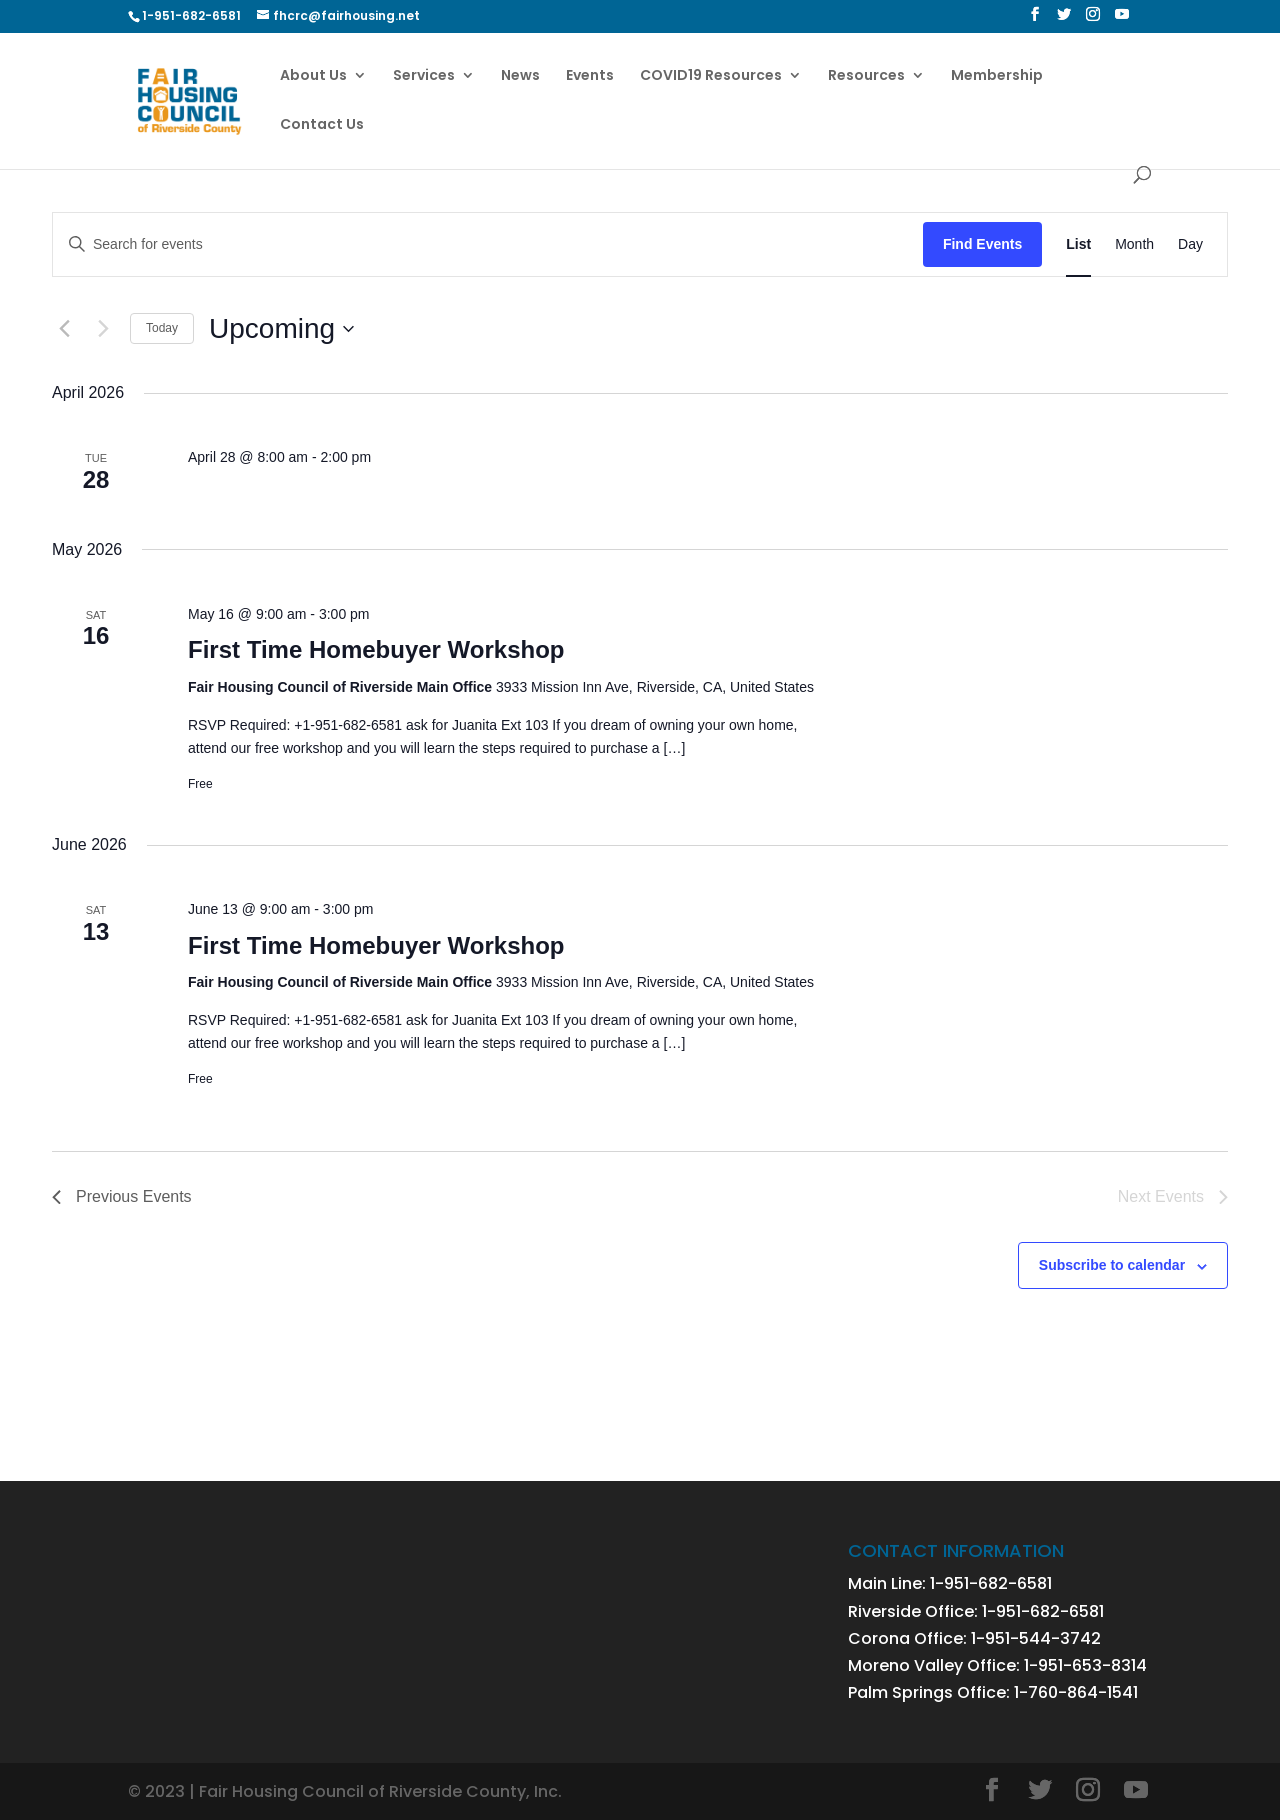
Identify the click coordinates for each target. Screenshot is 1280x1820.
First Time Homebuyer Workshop (376, 649)
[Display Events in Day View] (1190, 244)
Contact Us (322, 125)
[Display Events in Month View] (1134, 244)
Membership (997, 76)
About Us (313, 76)
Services (424, 76)
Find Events (982, 244)
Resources (866, 76)
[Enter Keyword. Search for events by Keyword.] (488, 244)
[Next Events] (103, 329)
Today (162, 328)
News (520, 76)
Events (590, 76)
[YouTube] (1122, 20)
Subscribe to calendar (1112, 1265)
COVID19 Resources (711, 76)
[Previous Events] (64, 329)
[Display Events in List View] (1078, 244)
